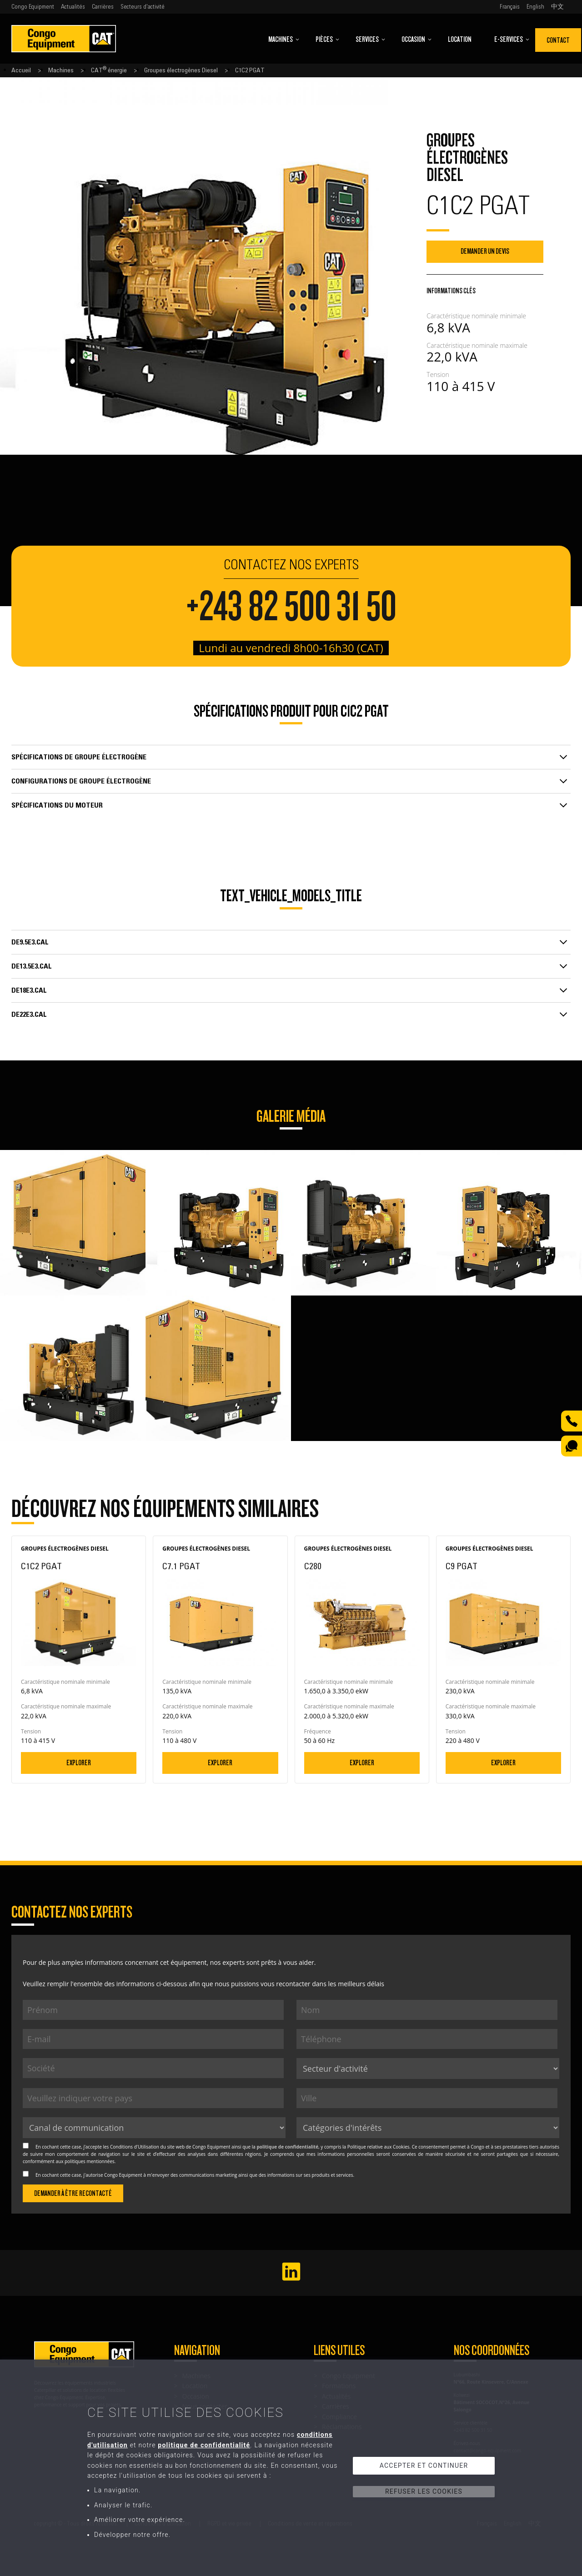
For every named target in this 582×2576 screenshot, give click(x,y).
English (535, 7)
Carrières (103, 7)
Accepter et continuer (424, 2465)
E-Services (512, 39)
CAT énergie (109, 70)
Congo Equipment (32, 7)
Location (460, 39)
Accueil (21, 70)
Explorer (78, 1762)
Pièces (328, 39)
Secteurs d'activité (142, 7)
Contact (558, 40)
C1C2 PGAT (250, 70)
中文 (557, 7)
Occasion (416, 39)
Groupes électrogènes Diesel (181, 70)
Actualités (73, 7)
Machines (284, 39)
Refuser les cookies (423, 2491)
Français (510, 7)
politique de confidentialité (287, 2147)
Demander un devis (485, 251)
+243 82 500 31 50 (291, 606)
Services (371, 39)
